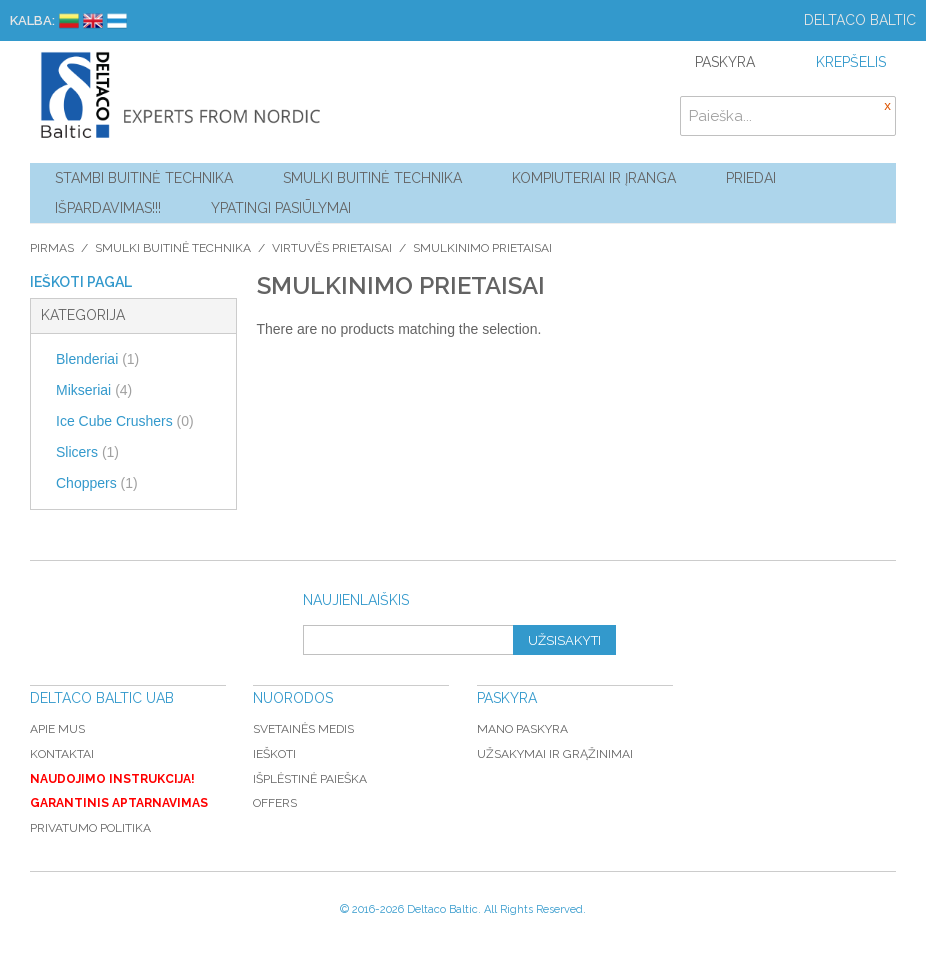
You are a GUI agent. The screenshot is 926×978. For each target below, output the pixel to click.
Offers (275, 803)
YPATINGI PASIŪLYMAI (281, 208)
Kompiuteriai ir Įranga (594, 178)
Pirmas (52, 248)
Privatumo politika (90, 828)
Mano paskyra (522, 729)
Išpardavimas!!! (108, 208)
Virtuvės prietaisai (332, 248)
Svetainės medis (303, 729)
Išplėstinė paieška (310, 779)
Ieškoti (274, 754)
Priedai (751, 178)
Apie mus (57, 729)
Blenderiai (97, 359)
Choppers (97, 483)
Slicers (87, 452)
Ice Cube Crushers (125, 421)
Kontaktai (62, 754)
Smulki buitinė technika (372, 178)
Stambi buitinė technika (144, 178)
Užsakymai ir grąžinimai (555, 754)
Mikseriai (94, 390)
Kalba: (32, 20)
